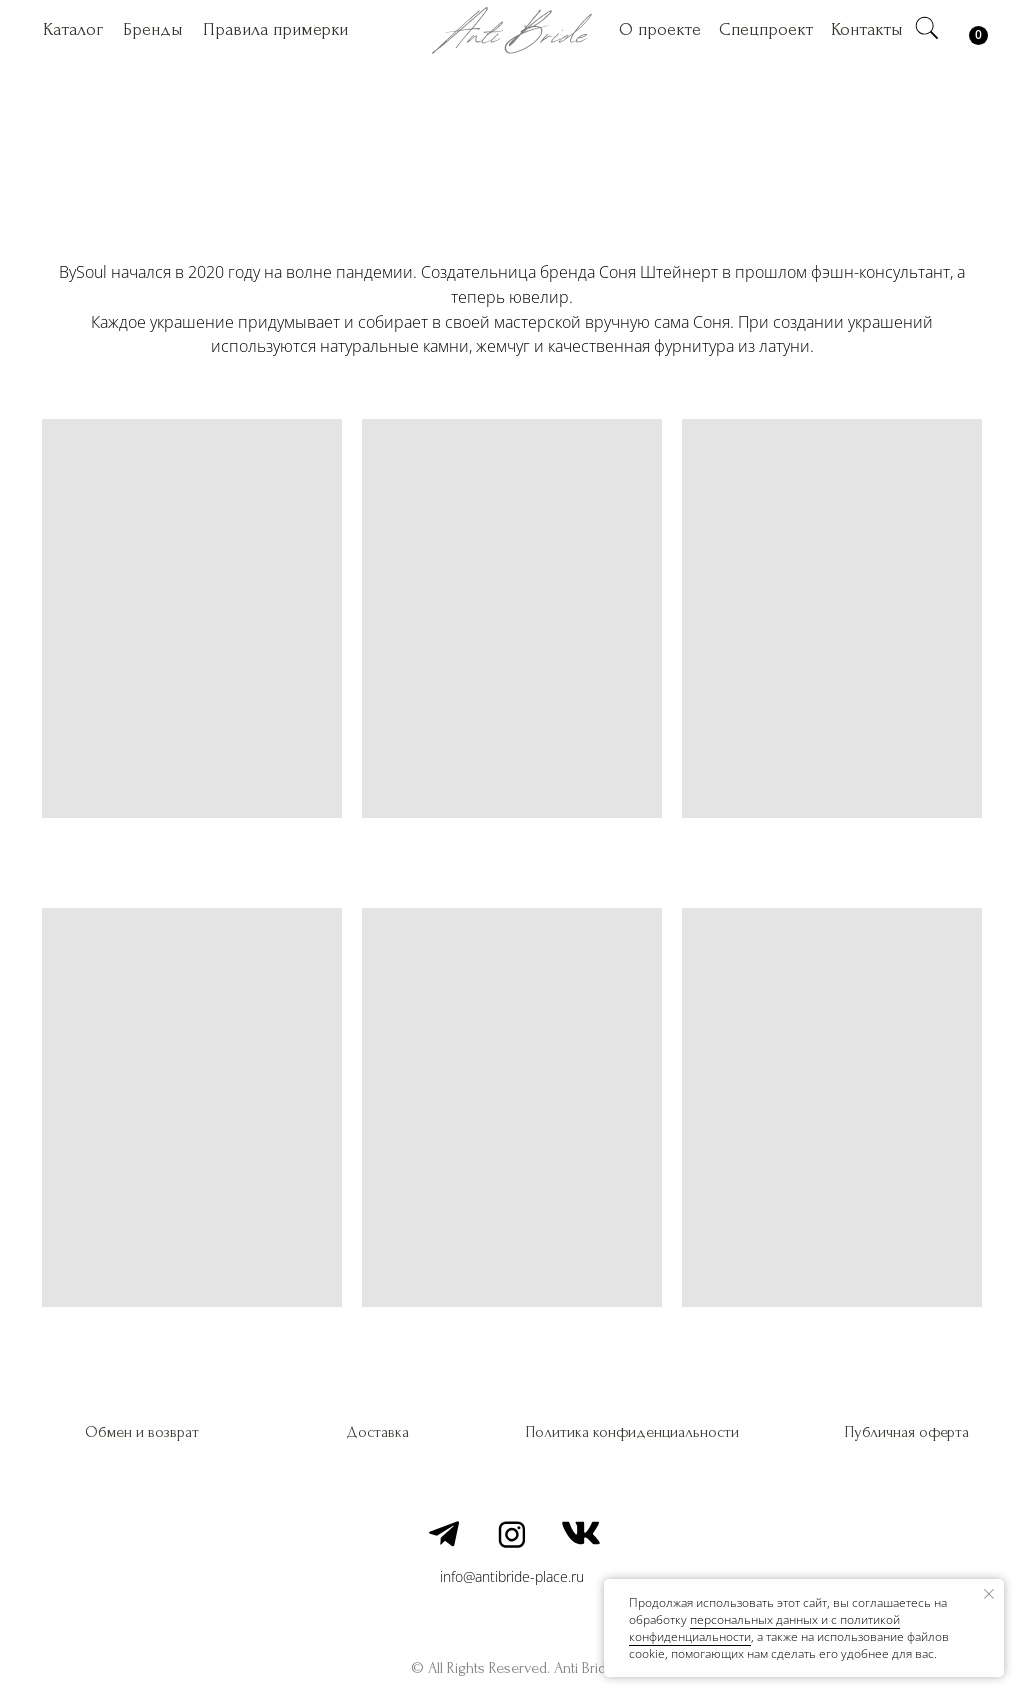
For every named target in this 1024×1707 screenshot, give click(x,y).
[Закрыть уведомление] (989, 1594)
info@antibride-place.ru (512, 1576)
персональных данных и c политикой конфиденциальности (764, 1628)
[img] (927, 28)
